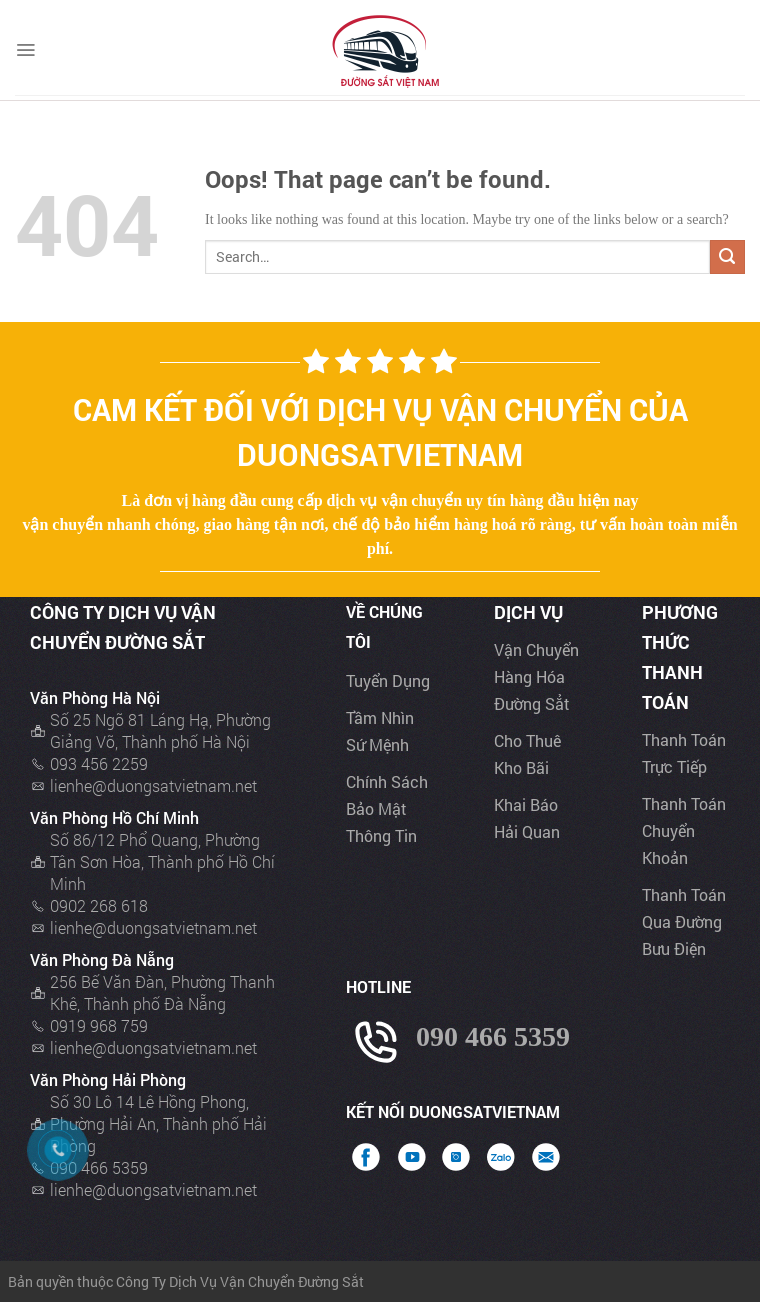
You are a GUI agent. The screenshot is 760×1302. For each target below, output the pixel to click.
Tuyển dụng (388, 680)
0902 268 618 (99, 905)
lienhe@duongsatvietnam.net (153, 785)
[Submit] (727, 257)
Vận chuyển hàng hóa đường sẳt (536, 676)
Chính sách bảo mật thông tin (387, 808)
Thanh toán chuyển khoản (684, 830)
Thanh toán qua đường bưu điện (684, 921)
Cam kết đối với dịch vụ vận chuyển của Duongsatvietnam (380, 432)
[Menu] (25, 50)
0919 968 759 (99, 1025)
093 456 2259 (99, 763)
